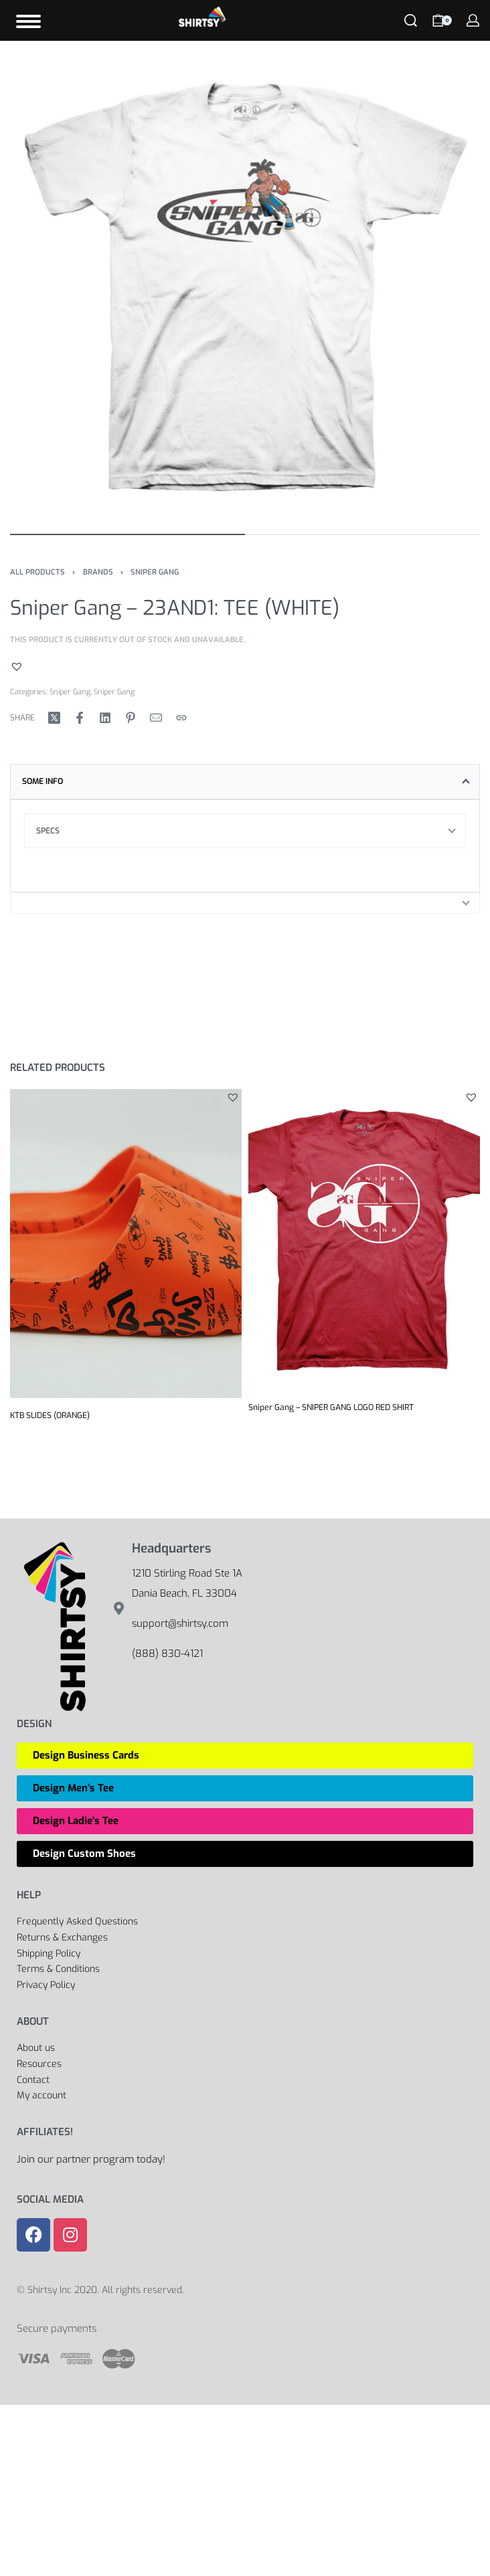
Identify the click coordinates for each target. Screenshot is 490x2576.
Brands (98, 572)
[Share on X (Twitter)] (54, 718)
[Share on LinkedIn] (105, 718)
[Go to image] (127, 534)
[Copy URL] (181, 718)
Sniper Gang (155, 572)
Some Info (42, 781)
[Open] (28, 21)
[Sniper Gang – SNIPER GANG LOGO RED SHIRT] (364, 1239)
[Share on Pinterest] (131, 718)
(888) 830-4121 (167, 1653)
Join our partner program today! (91, 2159)
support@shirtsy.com (180, 1623)
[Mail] (156, 718)
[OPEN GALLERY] (245, 285)
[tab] (245, 781)
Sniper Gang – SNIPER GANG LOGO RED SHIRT (331, 1406)
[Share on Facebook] (80, 718)
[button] (18, 666)
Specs (48, 830)
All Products (37, 572)
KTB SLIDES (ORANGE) (50, 1414)
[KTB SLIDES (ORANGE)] (126, 1243)
